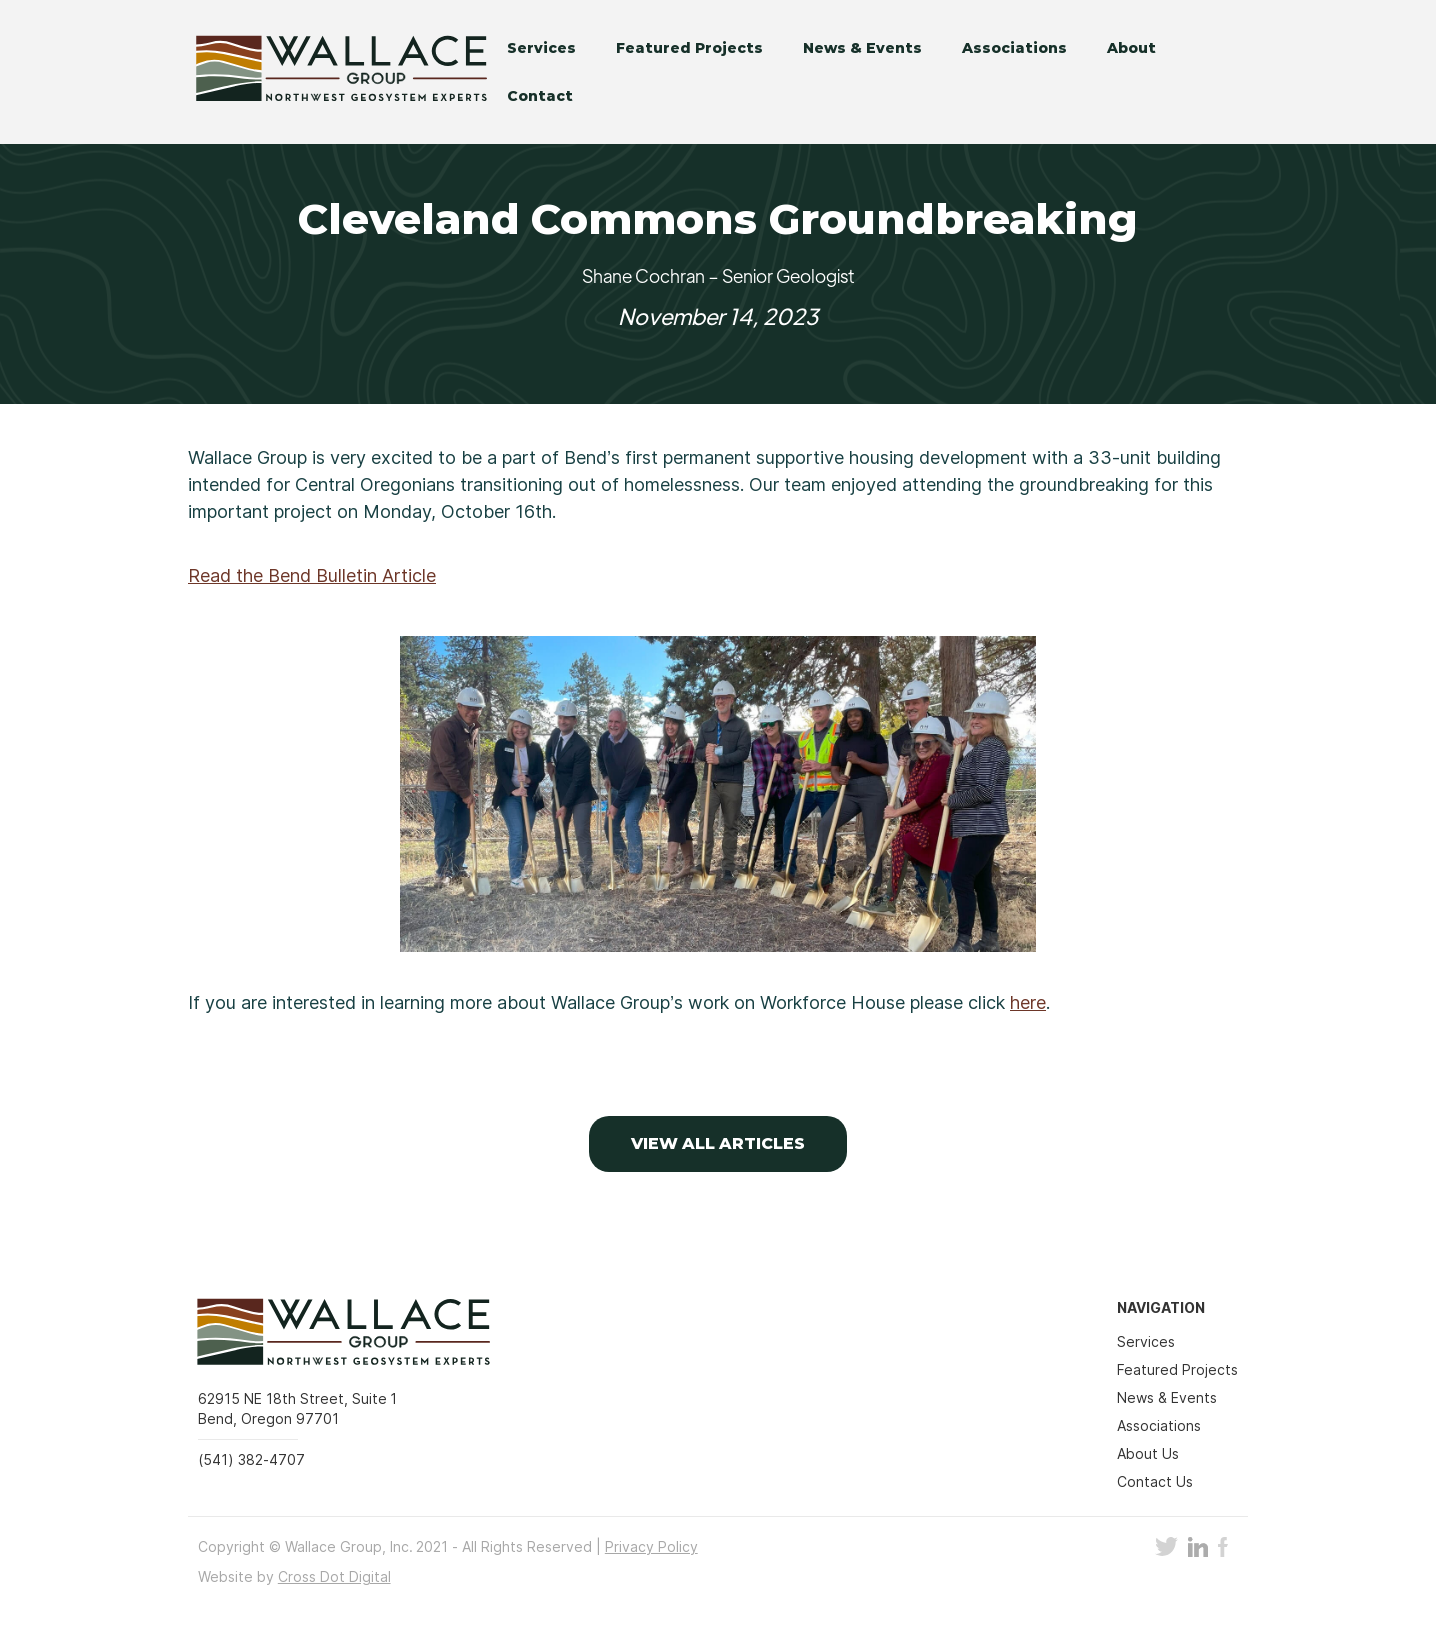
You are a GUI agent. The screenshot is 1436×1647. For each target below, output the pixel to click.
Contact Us (1155, 1481)
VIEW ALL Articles (718, 1143)
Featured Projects (689, 48)
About (1131, 48)
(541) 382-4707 (251, 1459)
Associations (1014, 48)
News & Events (862, 48)
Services (541, 48)
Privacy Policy (651, 1546)
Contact (540, 96)
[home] (327, 72)
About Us (1148, 1453)
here (1028, 1002)
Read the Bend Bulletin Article (312, 575)
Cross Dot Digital (334, 1576)
